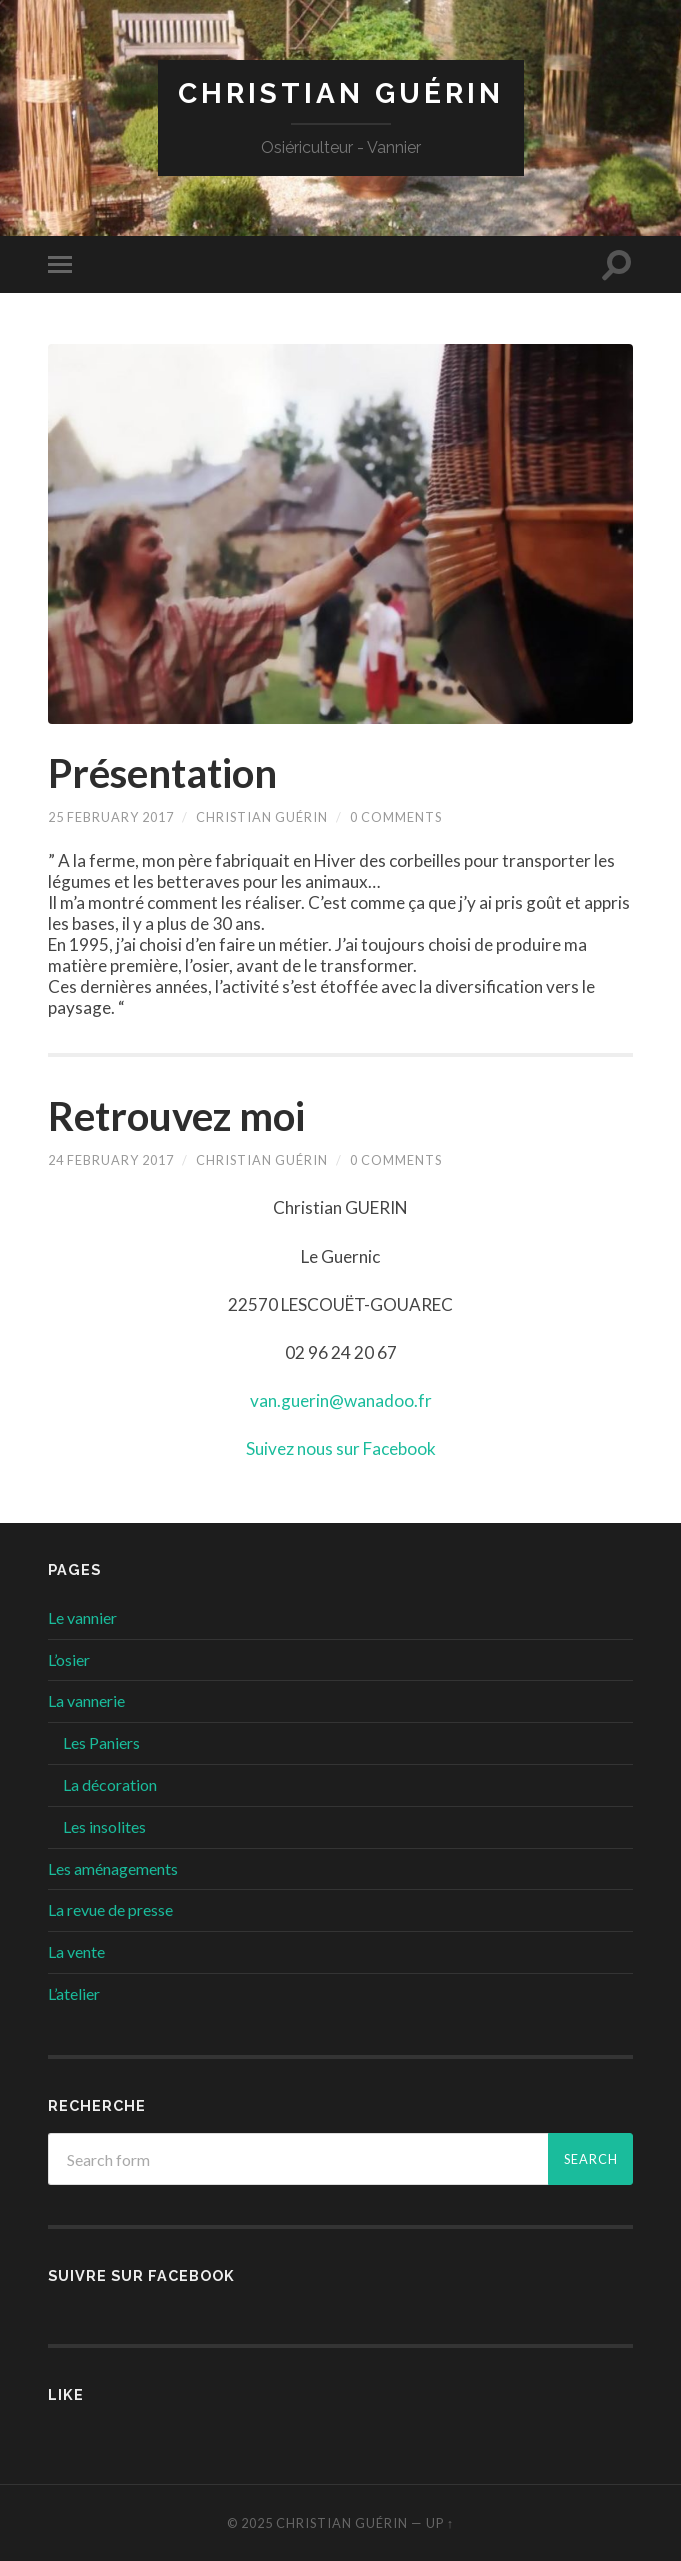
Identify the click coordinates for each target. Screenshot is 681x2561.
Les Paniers (101, 1742)
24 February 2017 (111, 1160)
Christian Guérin (262, 817)
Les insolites (104, 1826)
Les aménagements (113, 1868)
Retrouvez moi (176, 1116)
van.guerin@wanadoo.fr (341, 1400)
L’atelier (74, 1993)
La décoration (110, 1784)
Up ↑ (440, 2523)
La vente (76, 1951)
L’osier (69, 1659)
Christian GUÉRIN (341, 93)
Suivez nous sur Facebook (341, 1448)
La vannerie (86, 1700)
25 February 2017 (111, 817)
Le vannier (82, 1617)
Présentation (162, 773)
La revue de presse (110, 1909)
